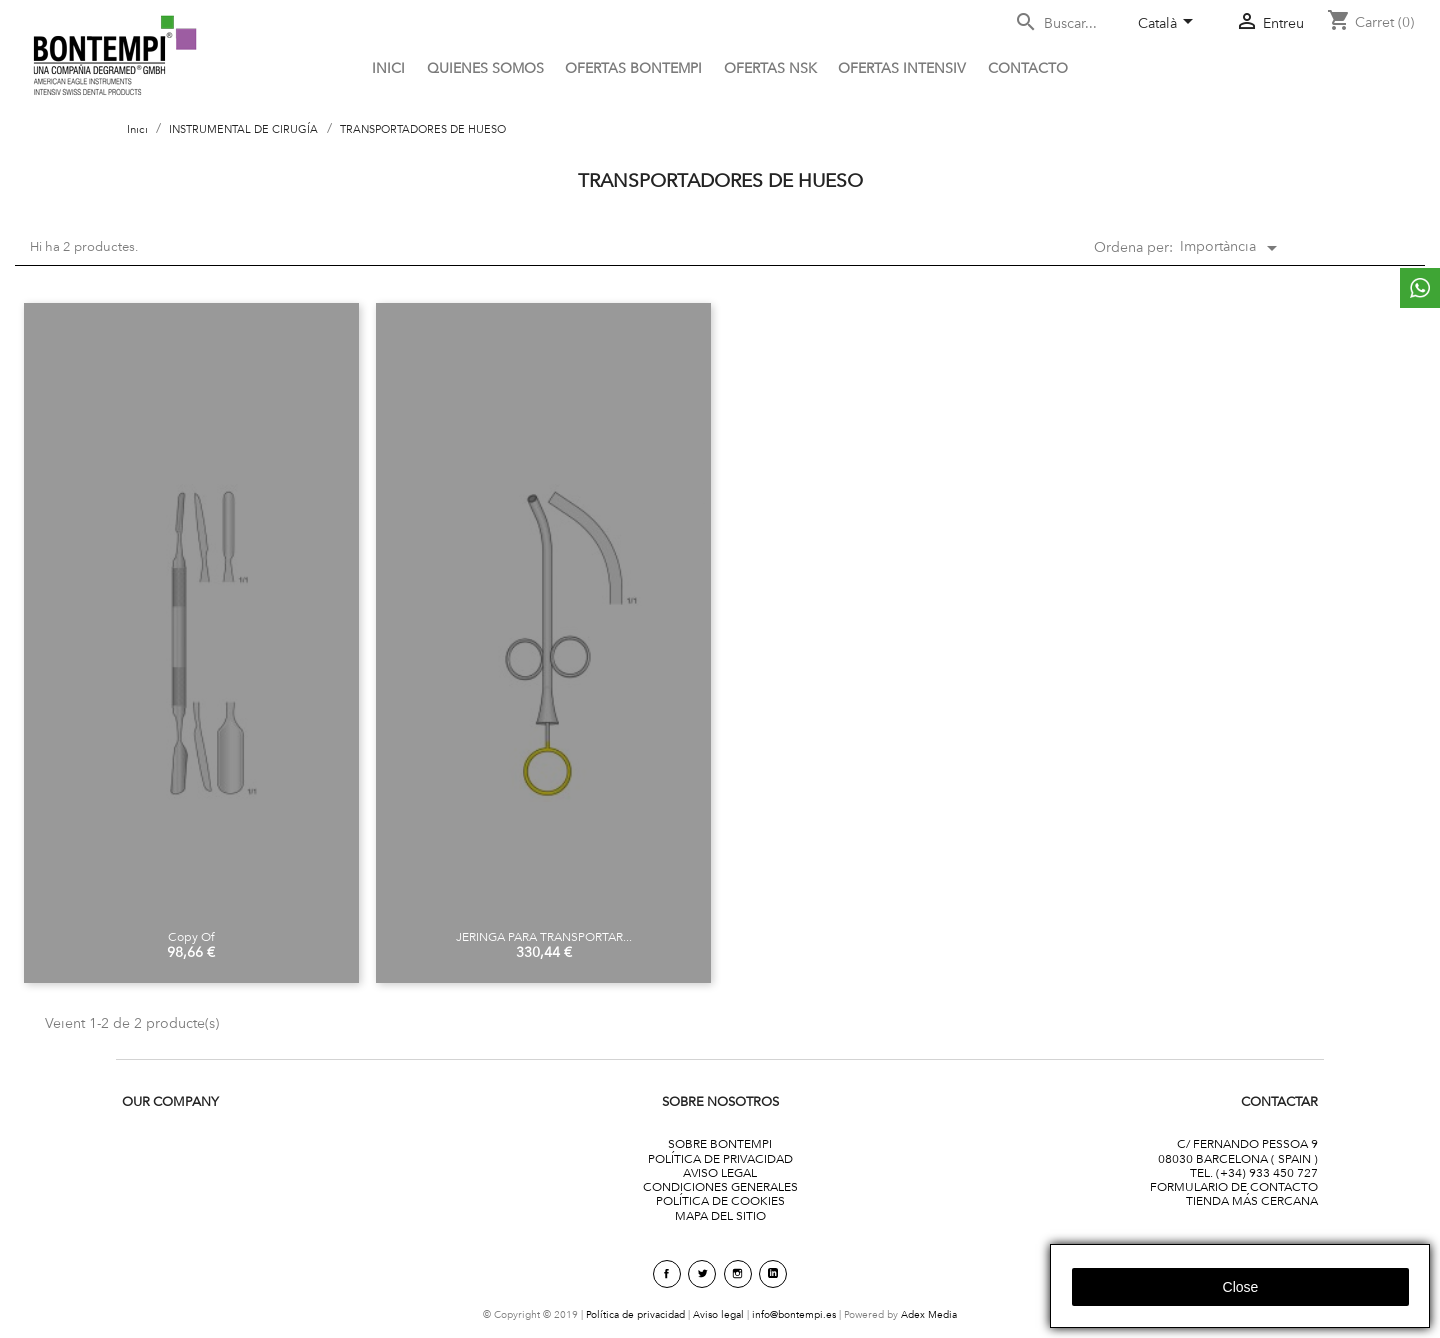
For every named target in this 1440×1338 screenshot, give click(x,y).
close (1241, 1287)
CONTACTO (1028, 68)
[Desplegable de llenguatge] (1169, 25)
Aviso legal (718, 1314)
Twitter (702, 1274)
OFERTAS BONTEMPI (633, 68)
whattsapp (1420, 288)
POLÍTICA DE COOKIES (720, 1200)
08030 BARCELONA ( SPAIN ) (1238, 1158)
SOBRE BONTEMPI (720, 1143)
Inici (388, 68)
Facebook (667, 1274)
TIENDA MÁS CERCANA (1252, 1200)
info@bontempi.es (794, 1314)
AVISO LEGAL (720, 1172)
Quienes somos (485, 68)
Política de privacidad (635, 1314)
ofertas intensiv (902, 68)
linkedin (773, 1274)
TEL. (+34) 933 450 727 (1254, 1172)
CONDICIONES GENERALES (720, 1186)
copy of (191, 936)
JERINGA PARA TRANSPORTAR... (544, 936)
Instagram (738, 1274)
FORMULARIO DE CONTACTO (1234, 1186)
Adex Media (929, 1314)
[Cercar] (1068, 23)
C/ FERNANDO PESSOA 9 (1247, 1143)
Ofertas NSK (770, 68)
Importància (1232, 248)
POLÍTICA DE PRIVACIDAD (720, 1158)
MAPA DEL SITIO (720, 1215)
